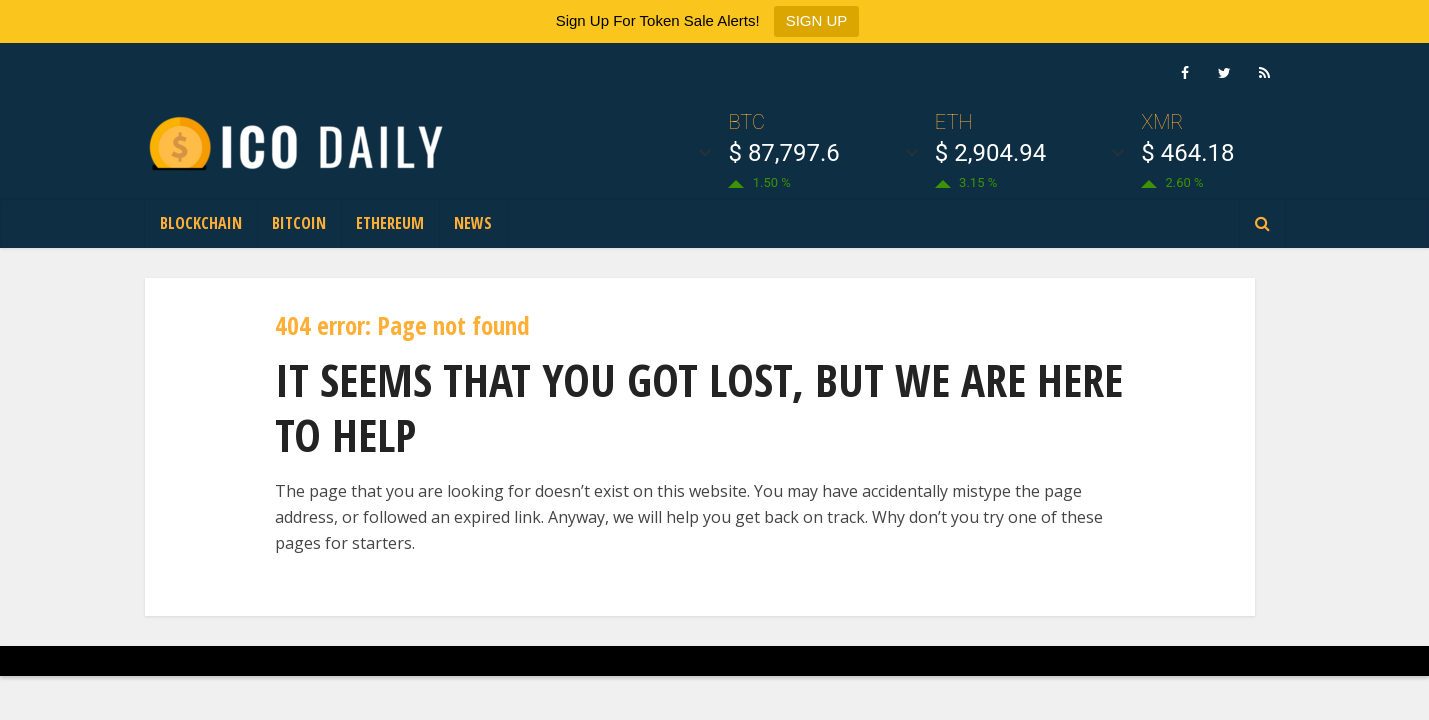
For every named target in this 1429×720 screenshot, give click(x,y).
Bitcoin (299, 223)
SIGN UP (817, 20)
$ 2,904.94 (990, 153)
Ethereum (390, 223)
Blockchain (201, 223)
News (473, 223)
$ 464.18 (1187, 153)
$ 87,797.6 (783, 153)
